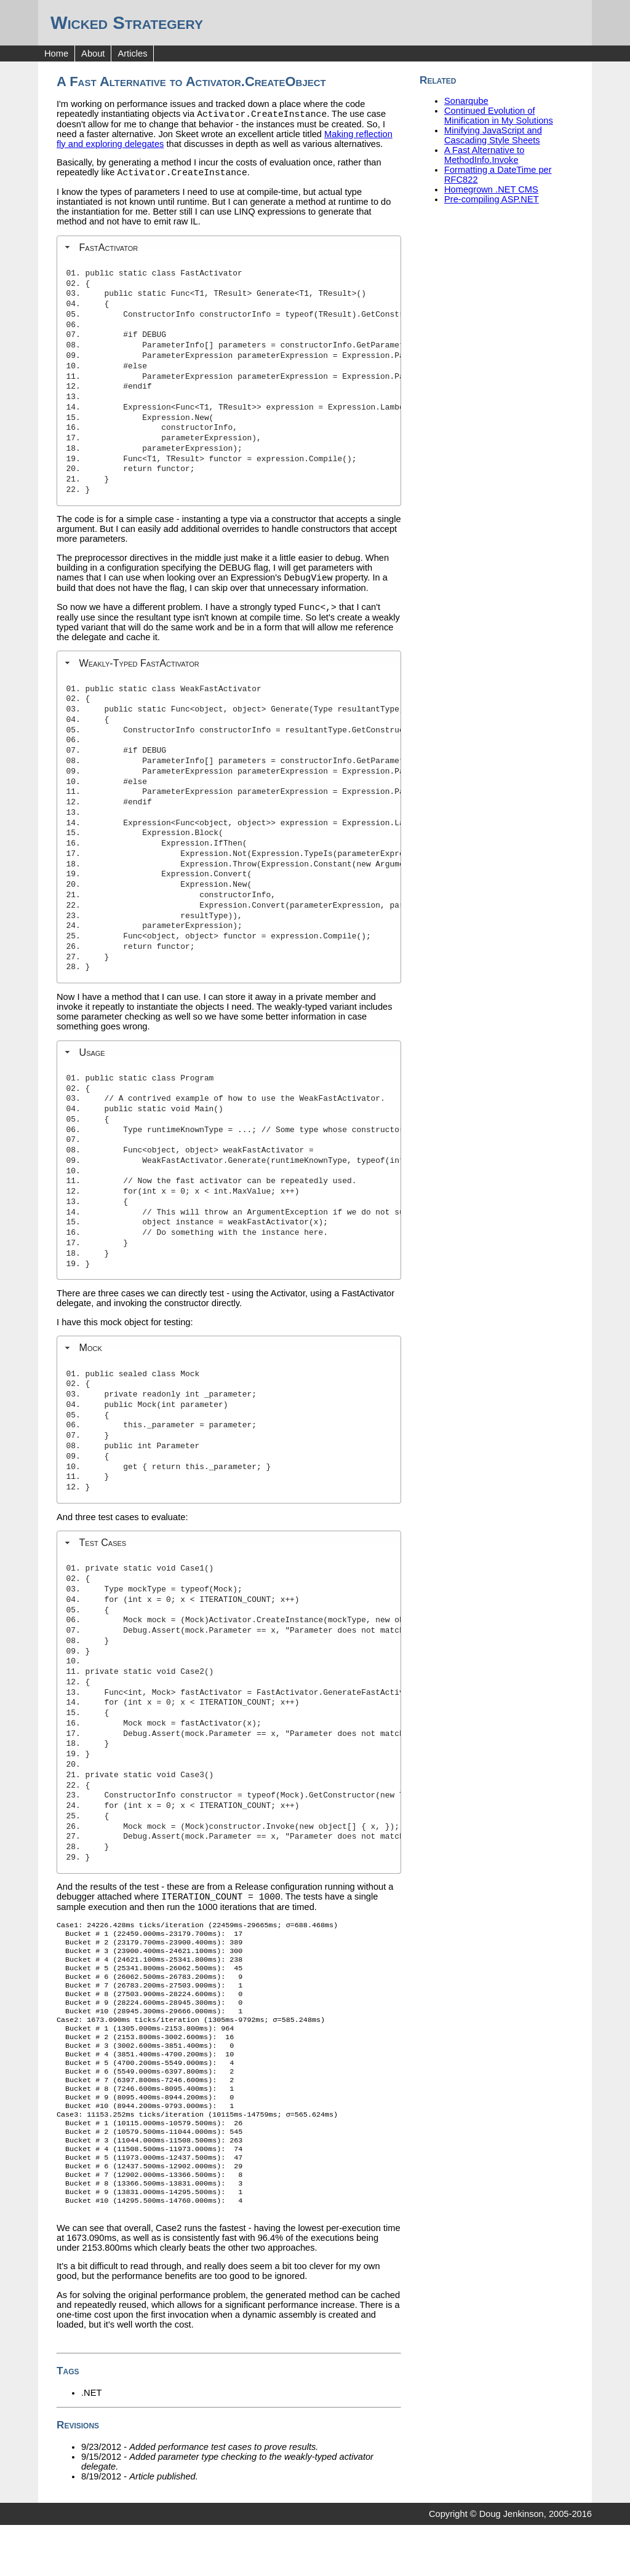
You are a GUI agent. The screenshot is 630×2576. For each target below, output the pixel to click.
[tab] (229, 251)
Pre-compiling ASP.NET (491, 199)
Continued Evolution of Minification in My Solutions (498, 115)
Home (56, 53)
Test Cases (102, 1549)
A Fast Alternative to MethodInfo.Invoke (484, 155)
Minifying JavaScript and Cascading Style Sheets (493, 135)
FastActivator (108, 250)
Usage (92, 1059)
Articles (132, 53)
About (93, 53)
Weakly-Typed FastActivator (139, 670)
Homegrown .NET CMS (491, 189)
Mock (90, 1354)
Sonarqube (466, 101)
